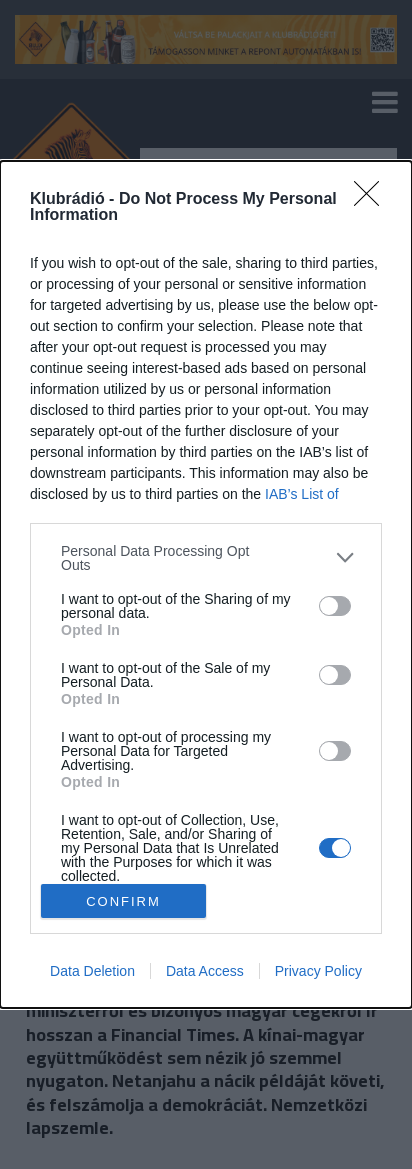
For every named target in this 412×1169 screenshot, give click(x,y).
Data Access (205, 971)
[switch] (335, 606)
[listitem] (206, 558)
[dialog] (206, 585)
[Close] (373, 200)
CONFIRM (123, 901)
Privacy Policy (318, 971)
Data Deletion (92, 971)
